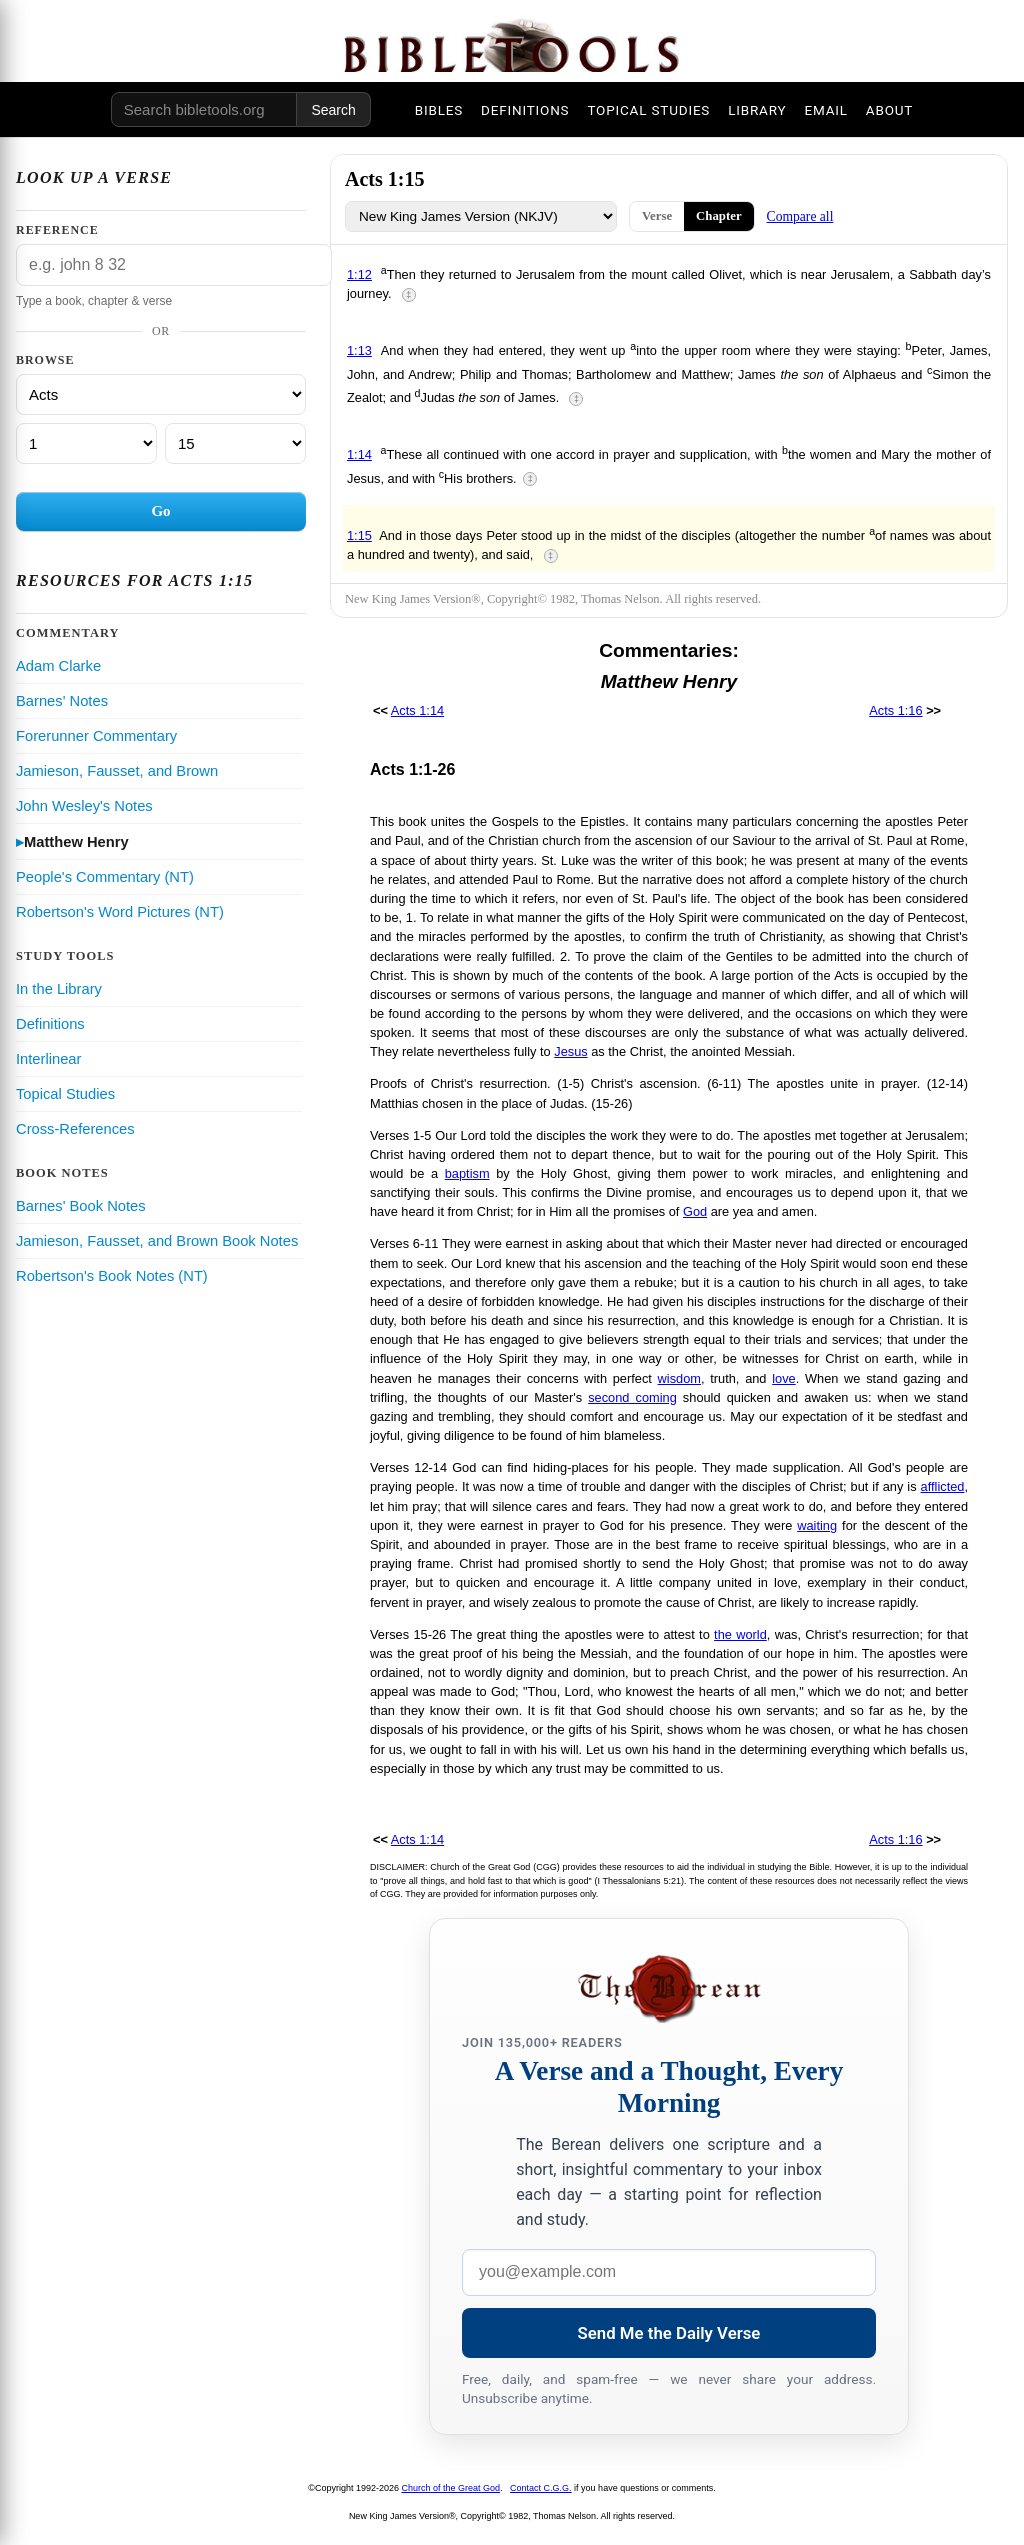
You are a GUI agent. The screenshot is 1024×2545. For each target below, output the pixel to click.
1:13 (359, 350)
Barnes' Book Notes (81, 1206)
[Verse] (235, 443)
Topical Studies (65, 1094)
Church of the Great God (451, 2488)
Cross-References (75, 1129)
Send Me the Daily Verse (669, 2333)
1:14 (359, 454)
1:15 (359, 535)
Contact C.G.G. (541, 2488)
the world (740, 1634)
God (695, 1211)
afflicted (943, 1486)
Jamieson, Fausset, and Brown (117, 771)
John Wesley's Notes (84, 806)
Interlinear (48, 1059)
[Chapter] (86, 443)
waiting (817, 1525)
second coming (632, 1397)
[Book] (161, 394)
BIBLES (439, 110)
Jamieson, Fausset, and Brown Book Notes (157, 1241)
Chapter (719, 216)
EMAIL (825, 110)
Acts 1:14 (417, 710)
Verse (657, 216)
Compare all (800, 216)
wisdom (679, 1378)
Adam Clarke (58, 666)
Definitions (50, 1024)
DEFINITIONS (525, 110)
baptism (467, 1173)
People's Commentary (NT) (105, 877)
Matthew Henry (76, 842)
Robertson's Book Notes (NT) (112, 1276)
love (783, 1378)
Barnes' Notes (62, 701)
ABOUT (889, 110)
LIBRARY (757, 110)
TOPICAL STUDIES (648, 110)
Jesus (570, 1051)
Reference (57, 230)
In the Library (59, 989)
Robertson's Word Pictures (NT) (120, 912)
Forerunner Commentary (96, 736)
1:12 (359, 274)
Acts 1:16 (895, 710)
